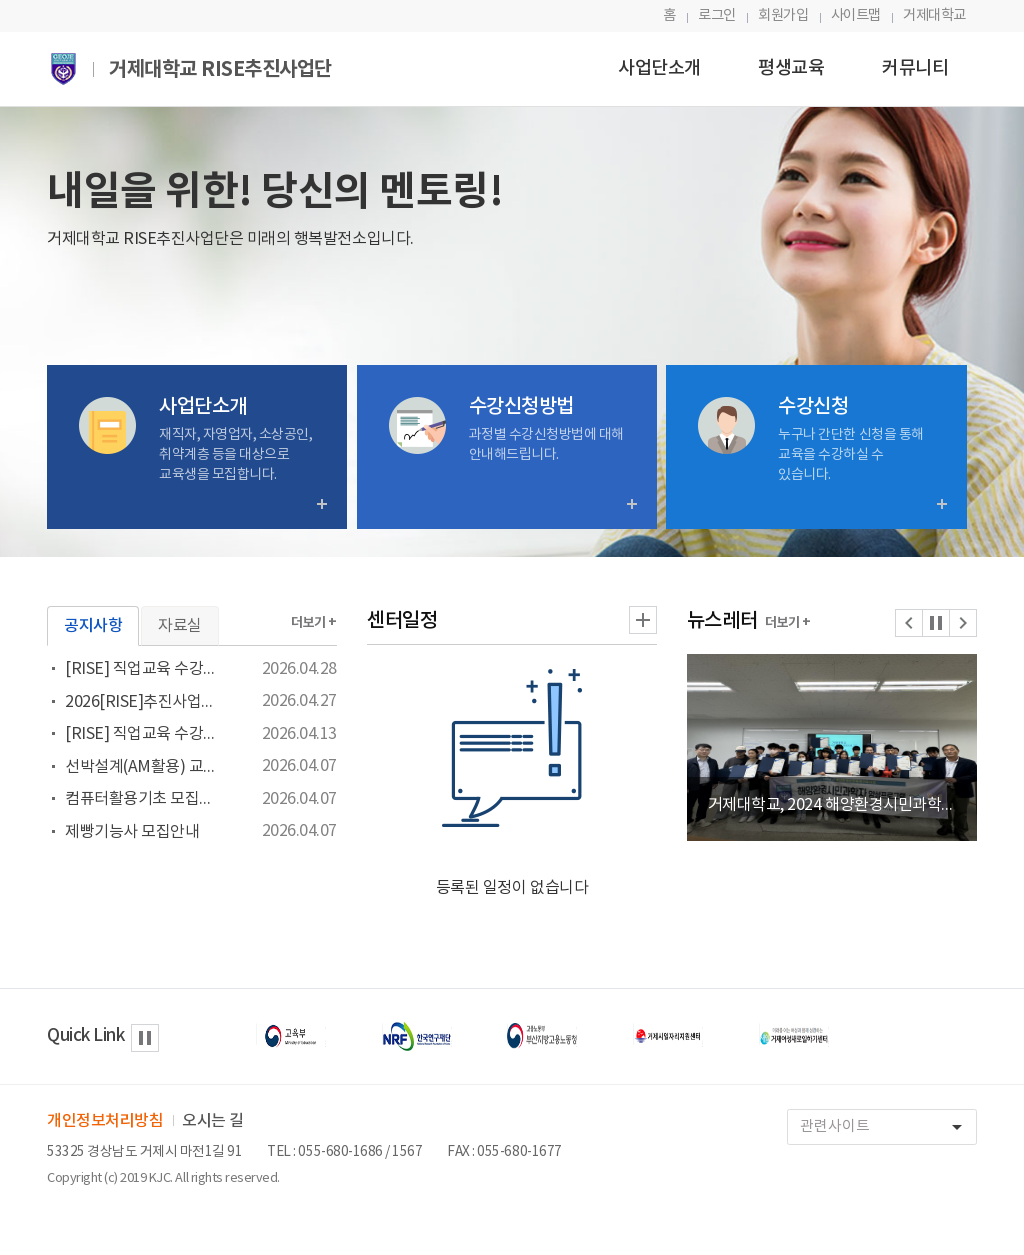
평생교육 (791, 68)
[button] (909, 623)
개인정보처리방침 (105, 1121)
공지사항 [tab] (93, 626)
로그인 (717, 15)
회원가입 (783, 15)
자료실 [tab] (180, 626)
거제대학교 (934, 15)
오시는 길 (213, 1121)
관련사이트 (888, 1127)
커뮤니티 (915, 68)
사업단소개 (659, 68)
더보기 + (314, 623)
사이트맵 (856, 15)
